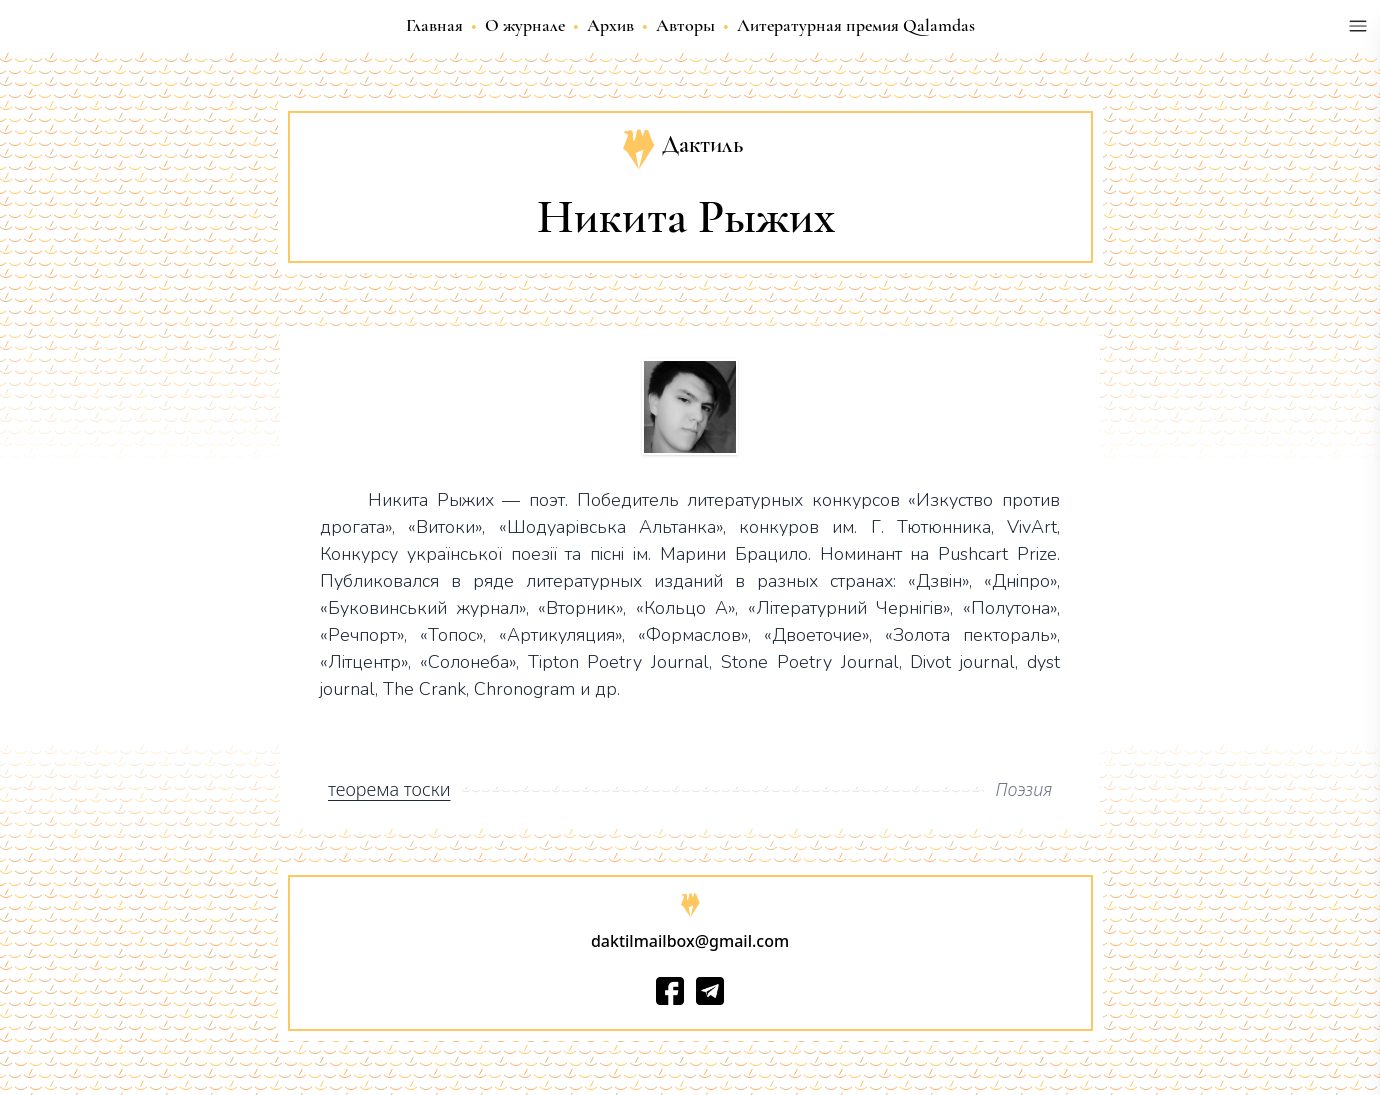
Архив (610, 25)
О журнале (525, 25)
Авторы (685, 25)
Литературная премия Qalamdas (856, 25)
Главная (434, 25)
